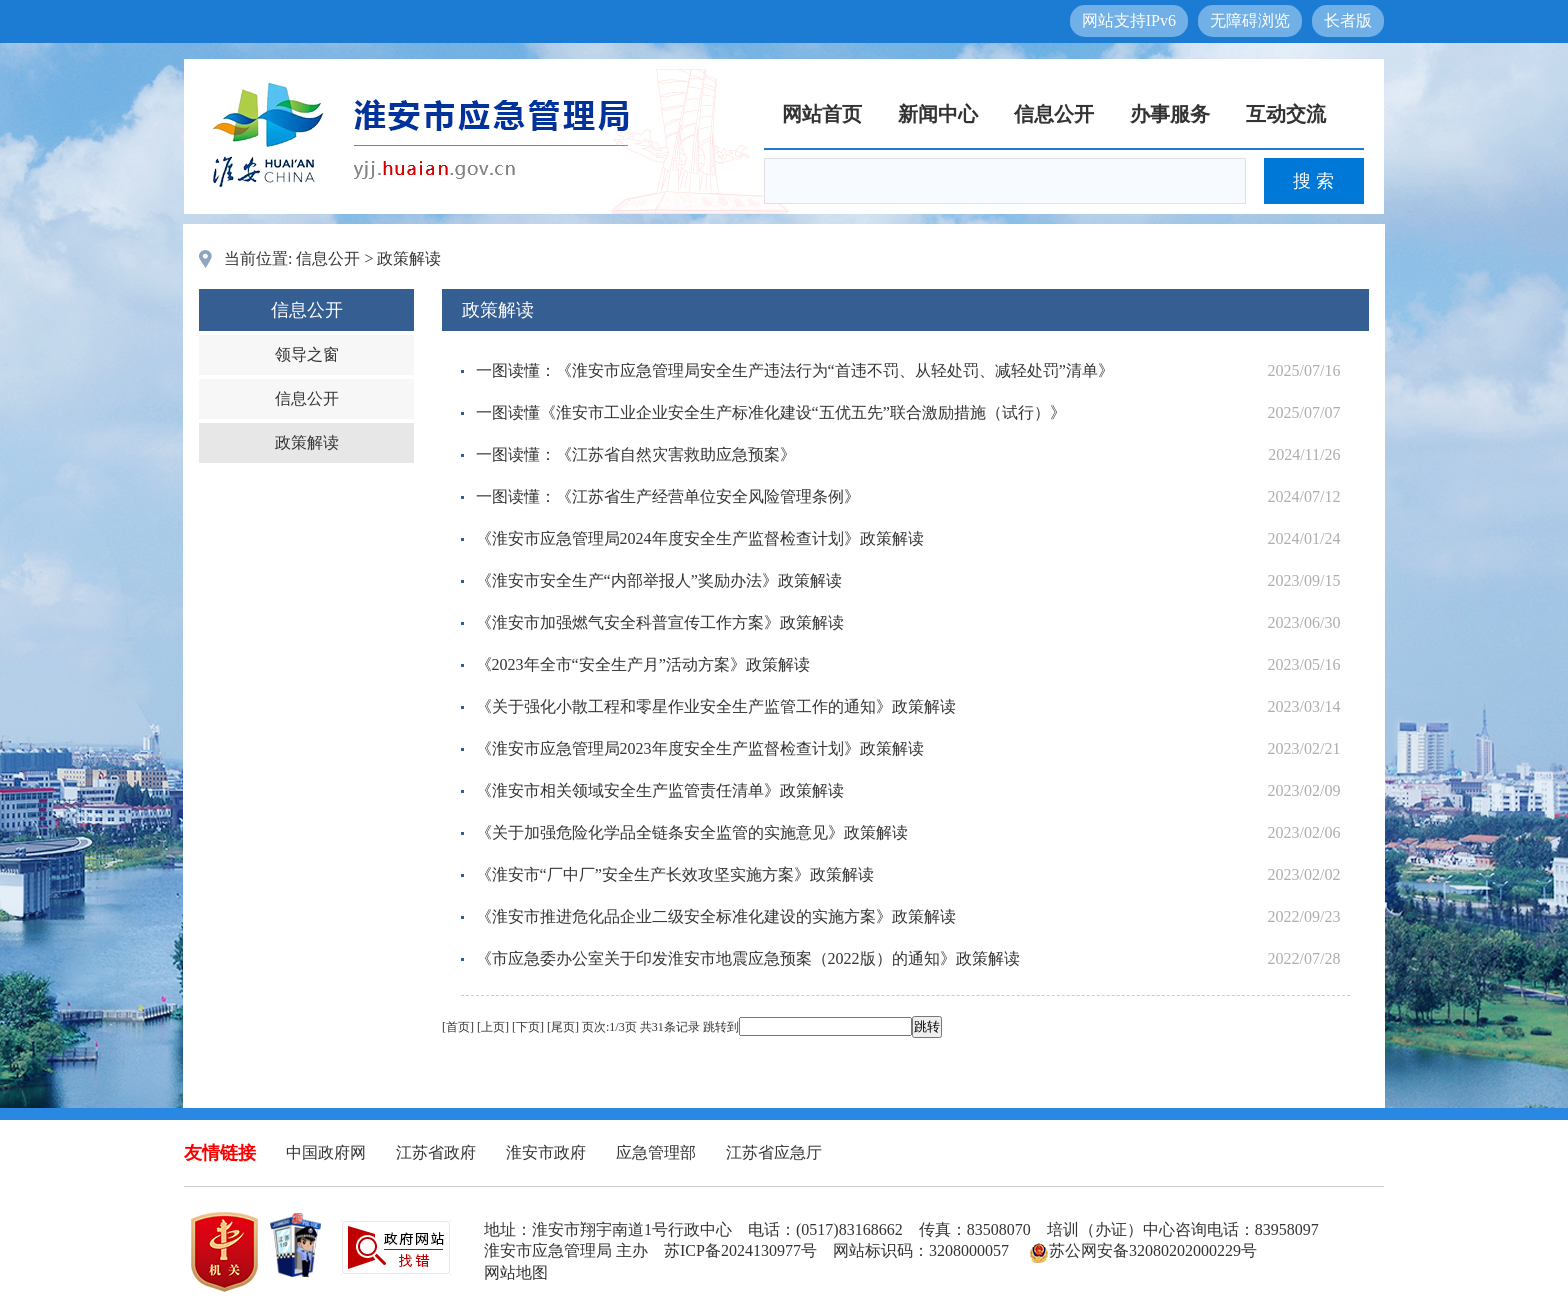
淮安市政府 (546, 1152)
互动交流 (1286, 114)
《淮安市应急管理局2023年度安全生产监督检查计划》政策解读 (700, 748)
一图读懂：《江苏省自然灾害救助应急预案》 (636, 454)
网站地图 (516, 1272)
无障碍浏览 (1250, 20)
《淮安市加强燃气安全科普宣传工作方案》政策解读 (660, 622)
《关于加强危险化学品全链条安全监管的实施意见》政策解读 (692, 832)
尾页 (563, 1027)
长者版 (1348, 20)
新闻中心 (938, 114)
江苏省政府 (436, 1152)
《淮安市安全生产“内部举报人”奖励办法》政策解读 (659, 580)
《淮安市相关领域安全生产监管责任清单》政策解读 (660, 790)
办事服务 (1170, 114)
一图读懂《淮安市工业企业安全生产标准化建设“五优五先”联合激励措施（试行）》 (771, 412)
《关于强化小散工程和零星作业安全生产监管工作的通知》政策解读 (716, 706)
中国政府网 (326, 1152)
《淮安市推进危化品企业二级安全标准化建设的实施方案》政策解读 (716, 916)
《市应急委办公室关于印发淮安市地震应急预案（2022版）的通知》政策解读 (748, 958)
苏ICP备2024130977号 (740, 1250)
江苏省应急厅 (774, 1152)
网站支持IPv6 (1129, 20)
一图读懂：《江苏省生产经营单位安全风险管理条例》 (668, 496)
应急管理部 (656, 1152)
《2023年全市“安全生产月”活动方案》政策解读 (643, 664)
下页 (528, 1027)
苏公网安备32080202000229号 (1143, 1250)
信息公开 (1054, 114)
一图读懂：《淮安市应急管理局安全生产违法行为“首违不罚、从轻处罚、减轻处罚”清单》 (795, 370)
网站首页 (822, 114)
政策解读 (409, 258)
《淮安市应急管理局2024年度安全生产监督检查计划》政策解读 (700, 538)
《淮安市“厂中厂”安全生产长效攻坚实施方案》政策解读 (675, 874)
